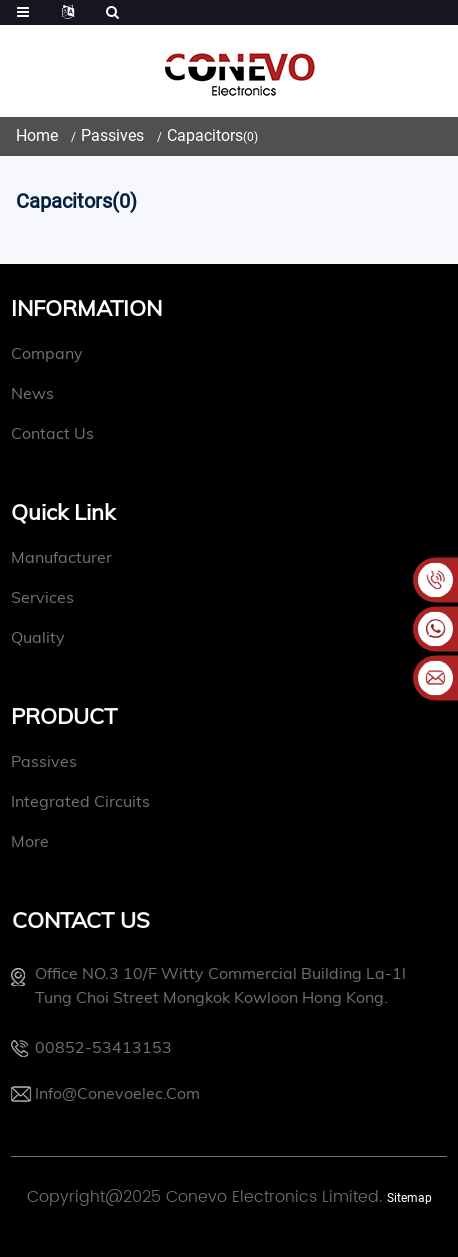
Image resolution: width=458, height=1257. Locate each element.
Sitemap (409, 1198)
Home (37, 135)
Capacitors (205, 135)
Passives (112, 135)
